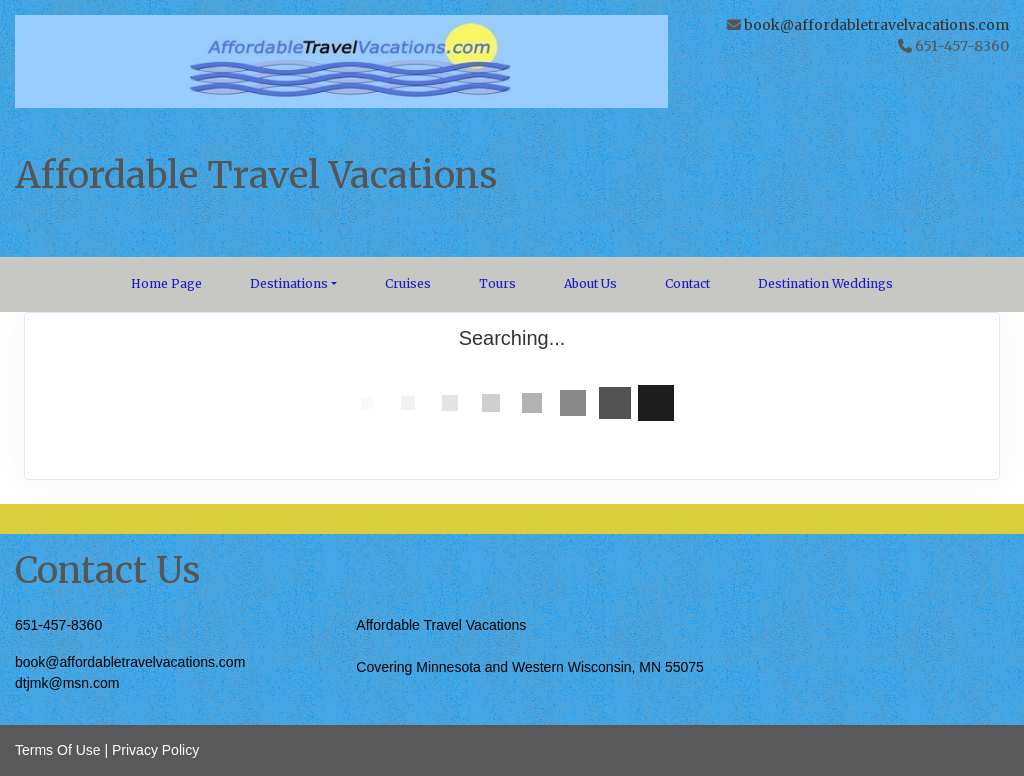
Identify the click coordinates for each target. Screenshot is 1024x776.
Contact (687, 283)
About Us (590, 283)
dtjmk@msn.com (67, 683)
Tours (497, 283)
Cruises (408, 283)
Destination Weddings (825, 283)
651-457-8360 (58, 625)
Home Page (166, 283)
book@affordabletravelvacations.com (876, 25)
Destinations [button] (289, 283)
